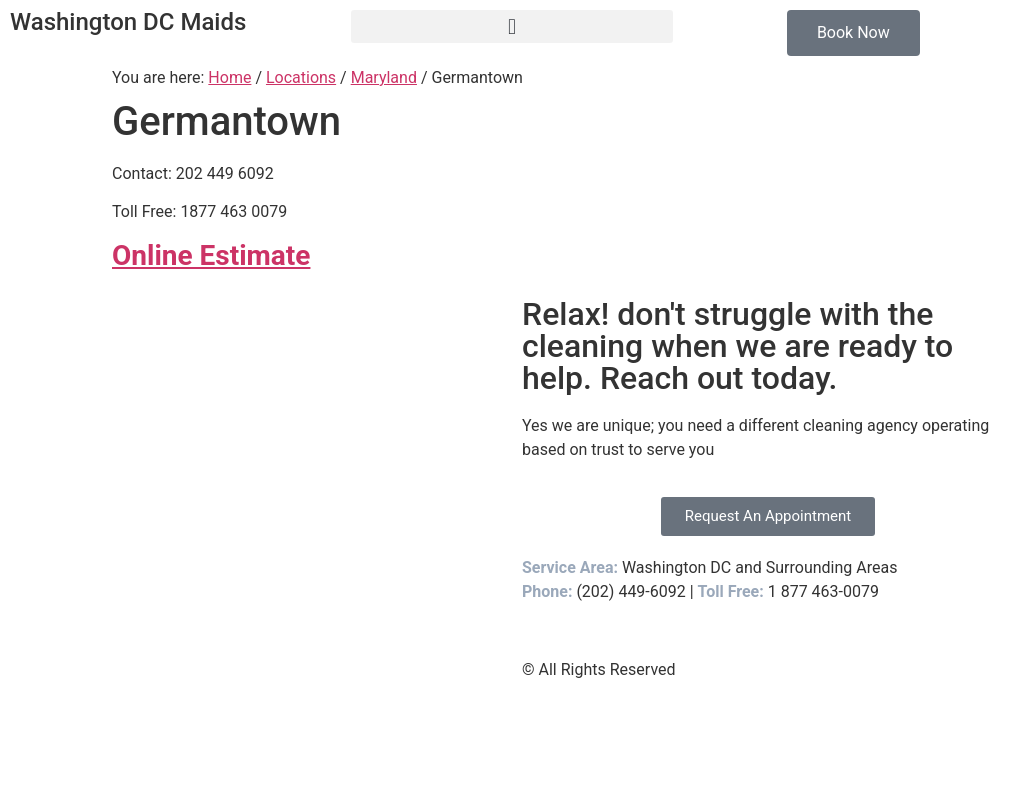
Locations (301, 77)
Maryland (384, 77)
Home (229, 77)
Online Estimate (211, 255)
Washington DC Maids (128, 22)
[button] (511, 26)
